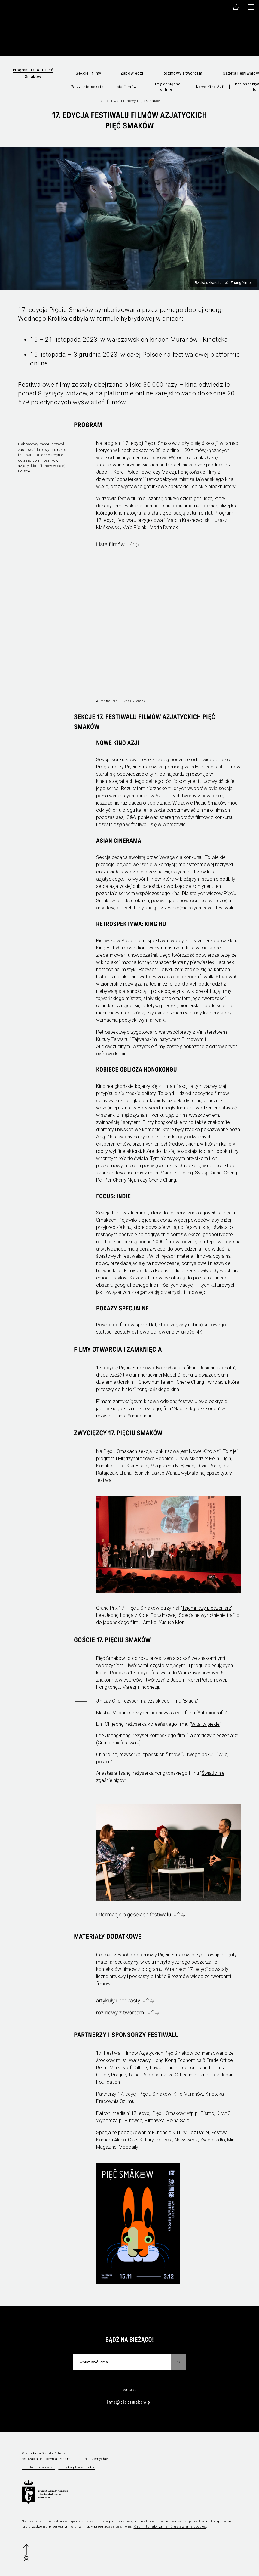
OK (178, 2362)
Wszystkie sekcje (87, 87)
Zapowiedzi (131, 73)
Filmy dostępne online (166, 86)
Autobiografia (211, 1713)
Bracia (190, 1701)
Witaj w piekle (205, 1724)
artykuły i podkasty (118, 2001)
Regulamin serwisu (38, 2467)
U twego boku (197, 1754)
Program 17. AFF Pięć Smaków (33, 73)
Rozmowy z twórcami (183, 73)
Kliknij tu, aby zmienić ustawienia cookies (170, 2526)
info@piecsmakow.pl (129, 2402)
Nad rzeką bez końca (196, 1408)
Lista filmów (125, 87)
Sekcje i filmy (88, 73)
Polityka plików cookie (76, 2467)
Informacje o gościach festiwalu (133, 1915)
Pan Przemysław (94, 2459)
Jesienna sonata (216, 1368)
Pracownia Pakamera (58, 2459)
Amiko (149, 1622)
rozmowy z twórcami (120, 2013)
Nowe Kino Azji (210, 87)
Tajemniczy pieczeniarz (206, 1608)
